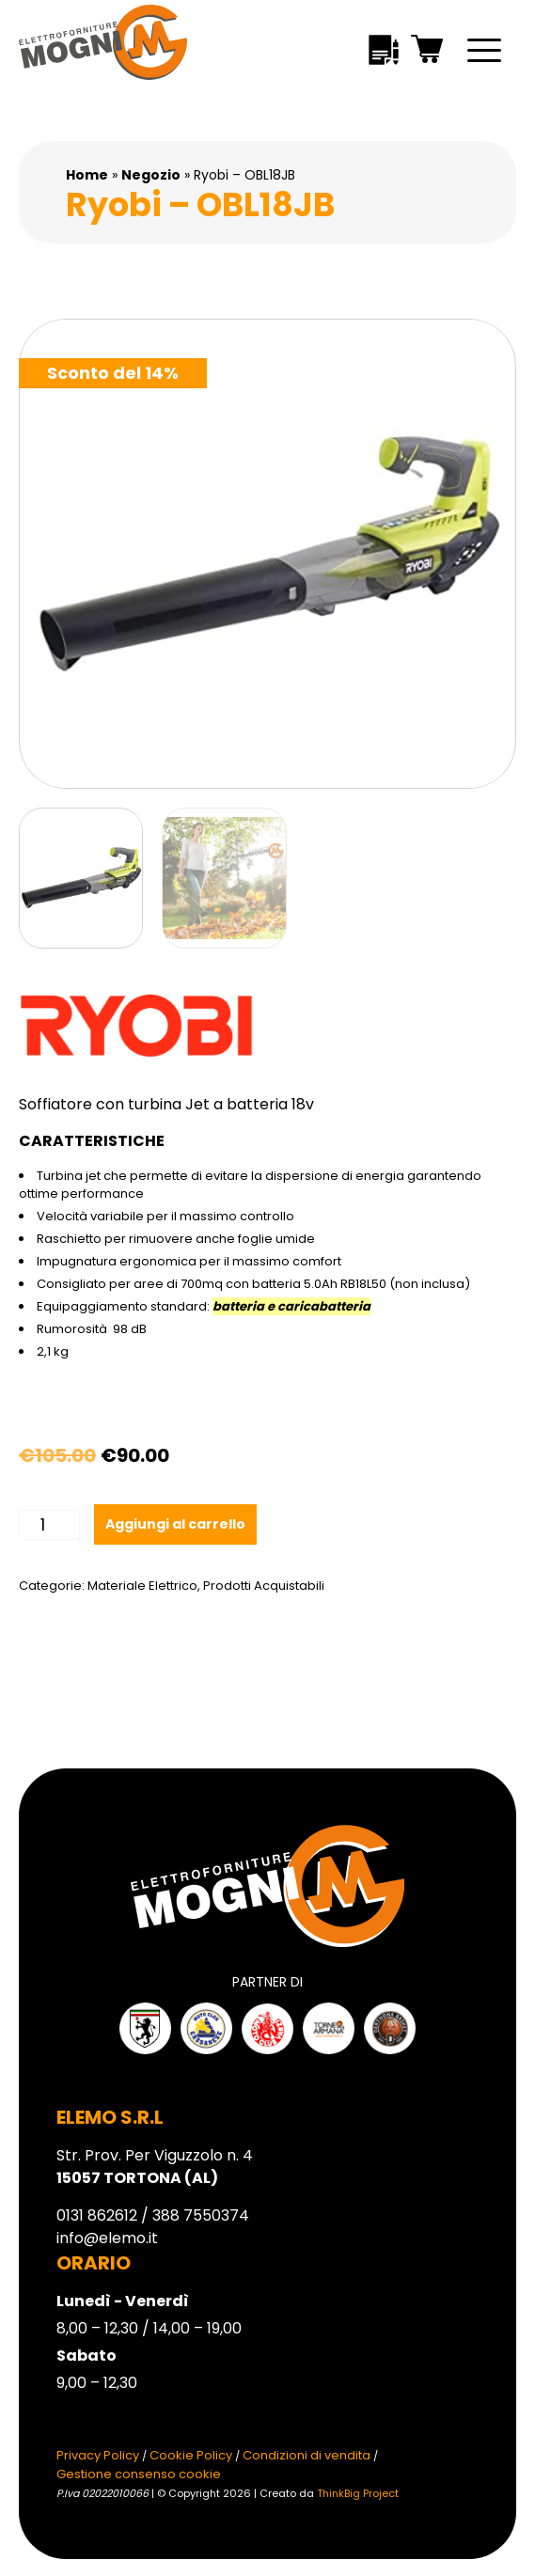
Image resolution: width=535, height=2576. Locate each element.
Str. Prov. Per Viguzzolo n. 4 (154, 2166)
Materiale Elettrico (142, 1585)
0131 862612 (96, 2215)
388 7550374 (200, 2215)
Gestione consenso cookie (138, 2474)
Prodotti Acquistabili (263, 1585)
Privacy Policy (97, 2455)
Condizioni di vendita (306, 2455)
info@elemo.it (107, 2238)
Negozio (151, 174)
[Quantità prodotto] (49, 1525)
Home (87, 174)
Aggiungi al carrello (175, 1524)
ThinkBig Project (358, 2493)
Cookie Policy (190, 2455)
